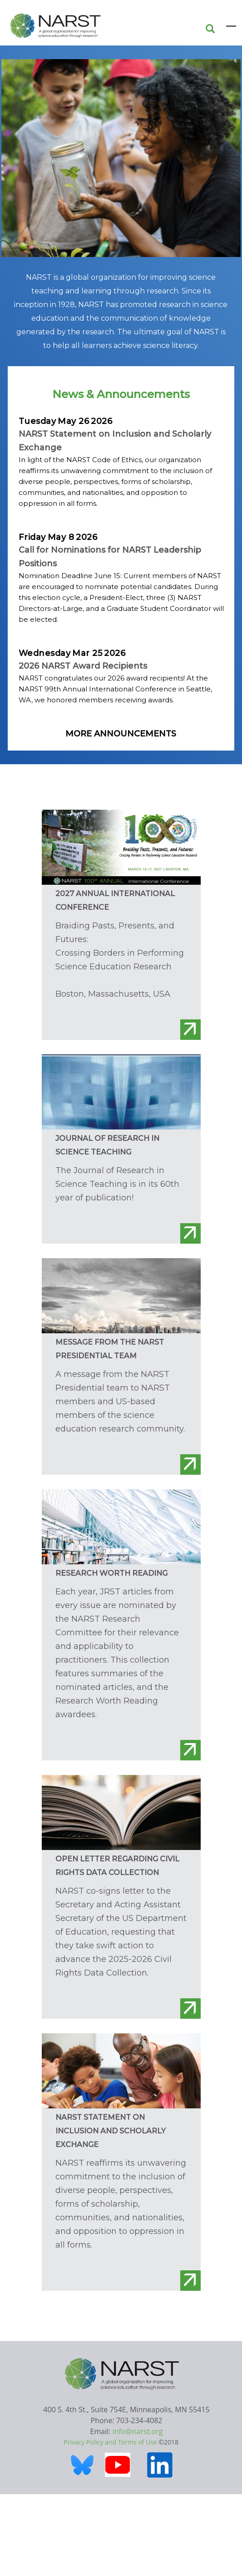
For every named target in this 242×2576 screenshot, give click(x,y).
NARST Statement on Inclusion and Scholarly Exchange (110, 2131)
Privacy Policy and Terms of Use (110, 2442)
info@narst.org (138, 2431)
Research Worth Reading (111, 1573)
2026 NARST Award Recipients (83, 666)
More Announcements (120, 734)
